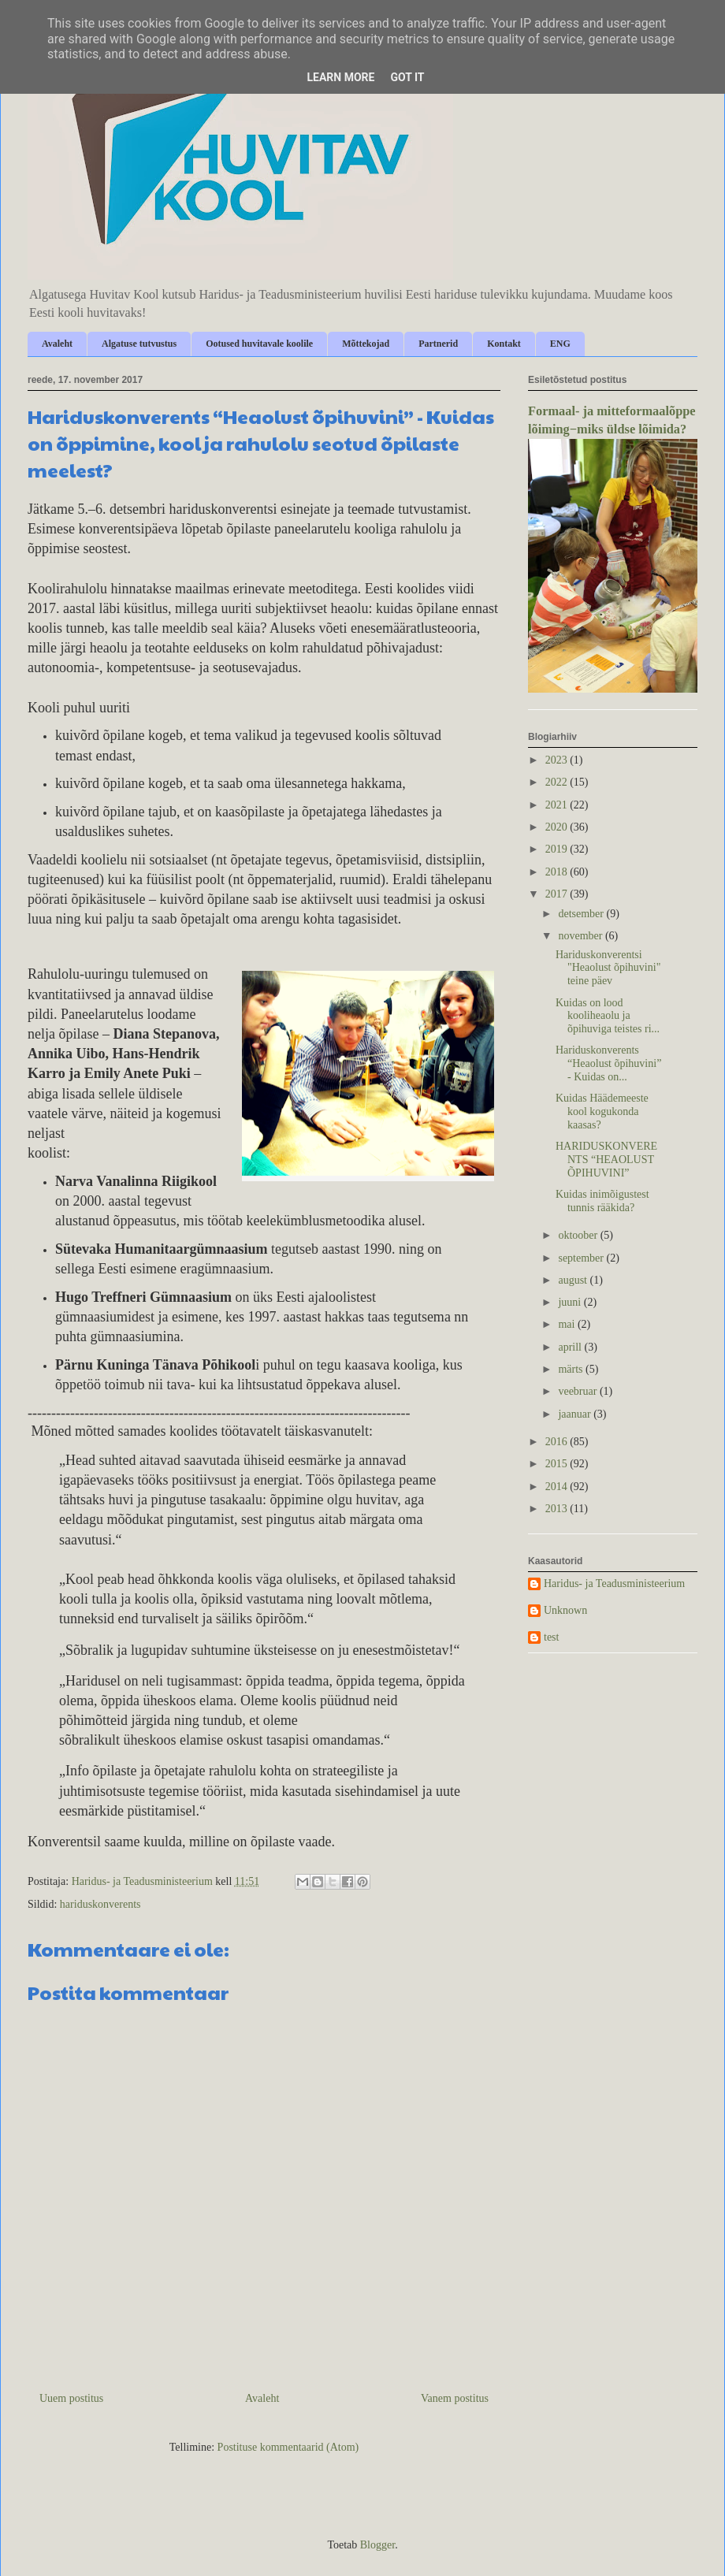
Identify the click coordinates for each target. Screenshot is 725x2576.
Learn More (340, 77)
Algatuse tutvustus (139, 343)
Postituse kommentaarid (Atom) (288, 2447)
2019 (558, 849)
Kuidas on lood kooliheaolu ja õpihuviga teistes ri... (608, 1016)
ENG (560, 343)
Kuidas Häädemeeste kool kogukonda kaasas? (602, 1111)
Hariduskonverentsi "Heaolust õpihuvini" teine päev (608, 968)
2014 (558, 1486)
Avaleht (57, 343)
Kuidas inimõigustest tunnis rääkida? (602, 1201)
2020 (558, 827)
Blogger (377, 2545)
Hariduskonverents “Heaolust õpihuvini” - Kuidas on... (608, 1063)
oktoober (579, 1235)
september (582, 1258)
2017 (558, 894)
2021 (558, 805)
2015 (558, 1464)
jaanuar (575, 1414)
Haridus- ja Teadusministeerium (614, 1583)
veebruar (578, 1391)
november (581, 936)
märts (572, 1369)
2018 (558, 872)
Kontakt (504, 343)
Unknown (565, 1610)
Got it (407, 77)
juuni (570, 1302)
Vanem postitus (455, 2398)
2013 (558, 1509)
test (551, 1637)
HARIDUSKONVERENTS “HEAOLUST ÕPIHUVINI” (606, 1159)
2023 (558, 760)
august (573, 1280)
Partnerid (438, 343)
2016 (558, 1442)
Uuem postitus (71, 2398)
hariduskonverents (100, 1904)
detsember (582, 914)
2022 (558, 782)
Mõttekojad (365, 343)
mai (568, 1324)
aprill (571, 1347)
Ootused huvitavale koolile (259, 343)
